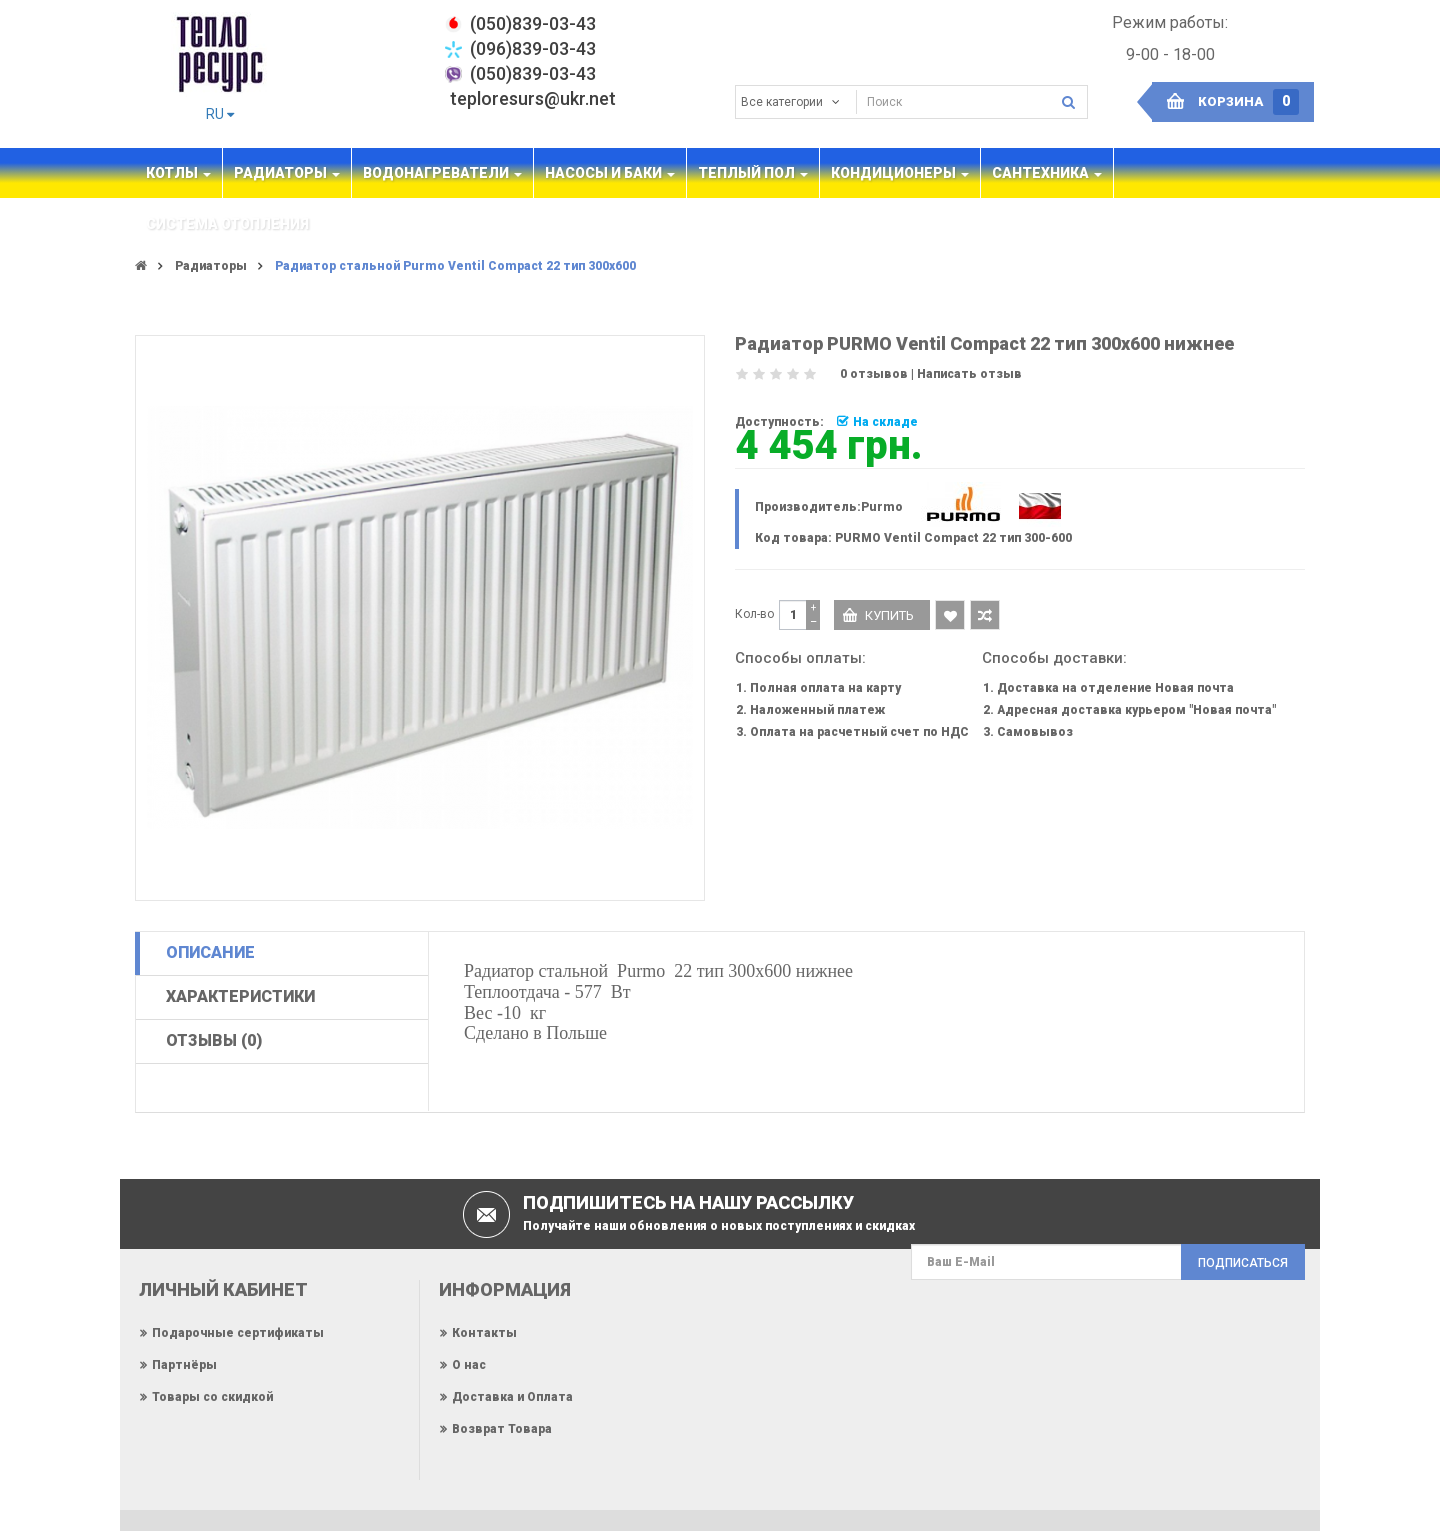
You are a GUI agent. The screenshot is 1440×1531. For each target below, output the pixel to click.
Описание (210, 952)
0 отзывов (874, 374)
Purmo (882, 507)
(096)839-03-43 (533, 48)
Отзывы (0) (214, 1040)
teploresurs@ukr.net (533, 98)
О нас (469, 1365)
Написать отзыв (969, 374)
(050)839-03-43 (533, 73)
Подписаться (1243, 1263)
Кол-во (754, 614)
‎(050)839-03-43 (533, 23)
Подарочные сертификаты (238, 1333)
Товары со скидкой (212, 1397)
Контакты (484, 1333)
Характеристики (240, 996)
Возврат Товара (502, 1429)
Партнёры (184, 1365)
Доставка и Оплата (512, 1397)
